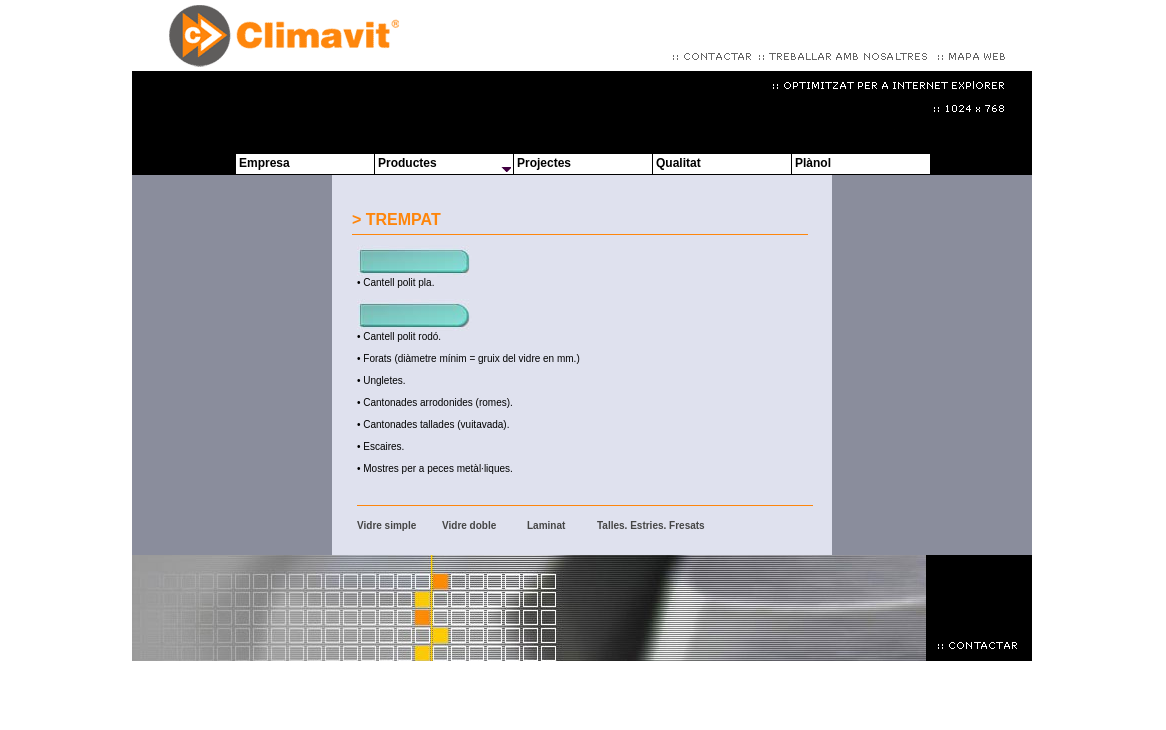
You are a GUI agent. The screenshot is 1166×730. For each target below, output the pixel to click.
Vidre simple (386, 525)
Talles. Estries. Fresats (651, 525)
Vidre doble (469, 525)
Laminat (546, 525)
